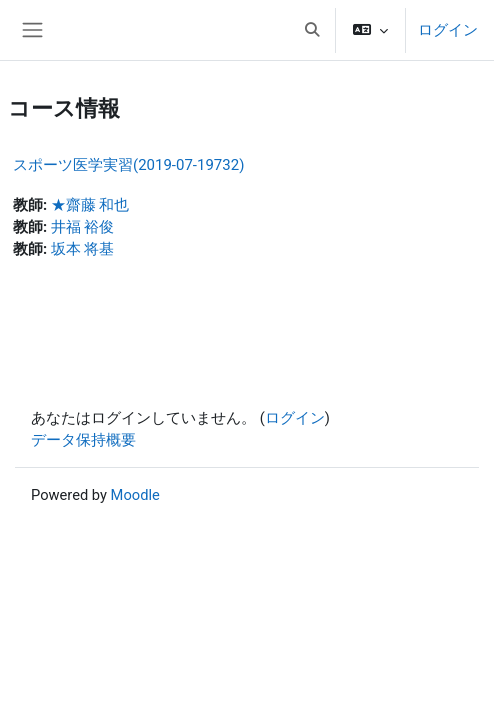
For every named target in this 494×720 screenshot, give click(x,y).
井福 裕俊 (83, 227)
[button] (312, 30)
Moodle (135, 495)
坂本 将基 (83, 249)
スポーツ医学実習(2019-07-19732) (128, 165)
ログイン (448, 30)
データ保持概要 (83, 440)
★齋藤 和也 (90, 205)
